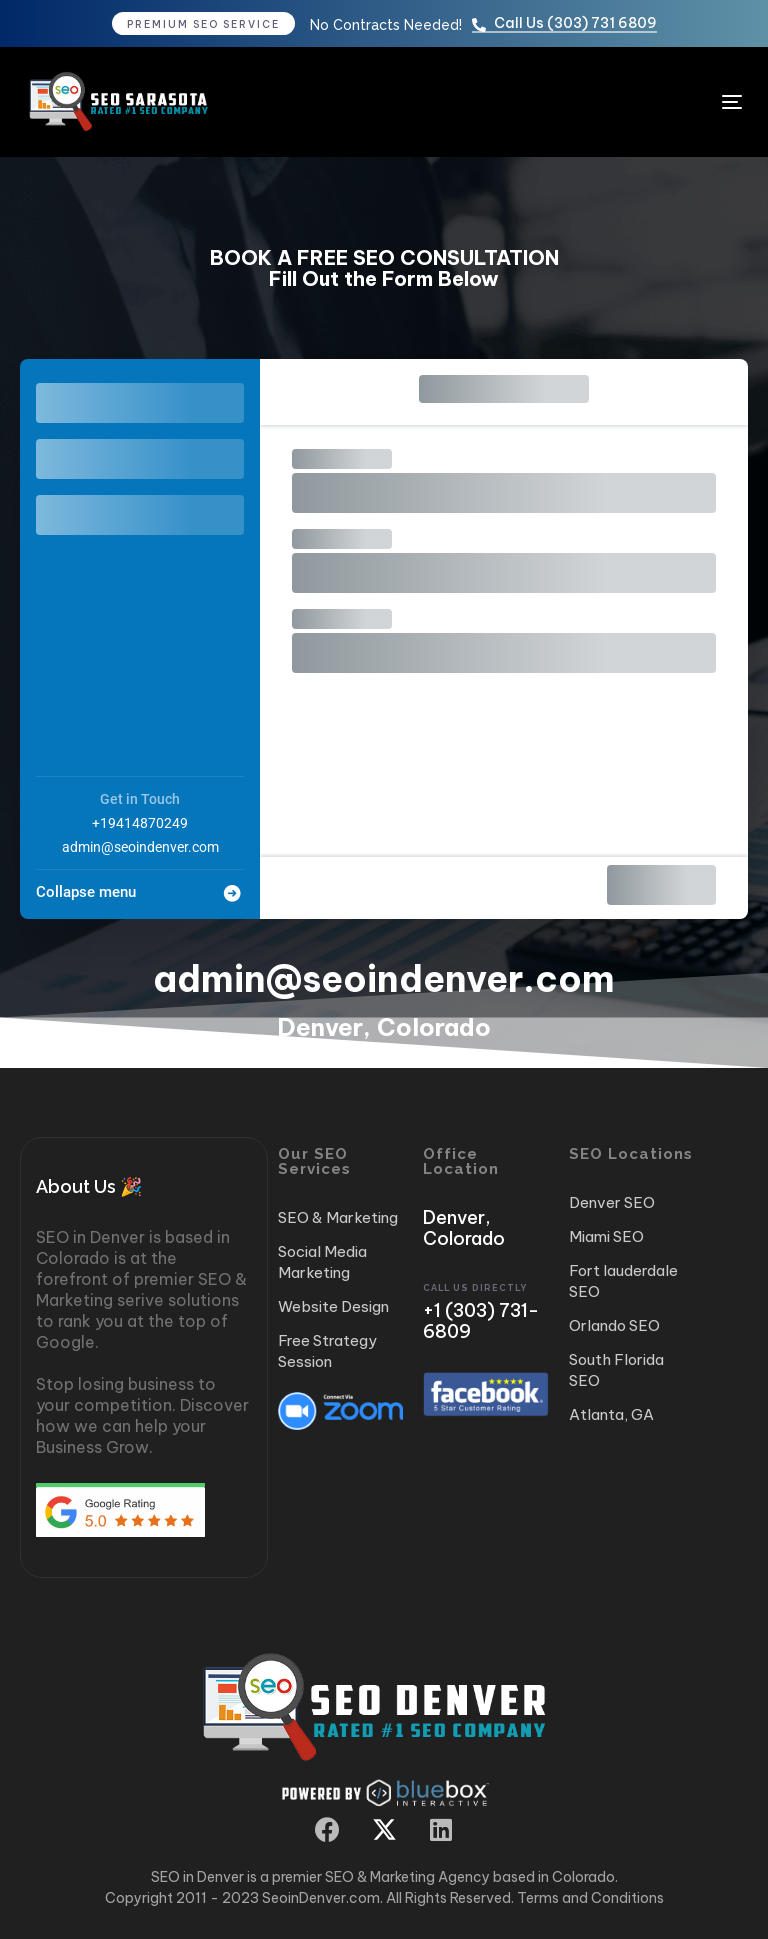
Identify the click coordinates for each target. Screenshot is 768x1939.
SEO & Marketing (338, 1217)
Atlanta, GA (611, 1414)
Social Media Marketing (322, 1262)
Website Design (333, 1306)
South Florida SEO (616, 1370)
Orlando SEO (614, 1325)
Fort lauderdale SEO (623, 1281)
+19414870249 (140, 823)
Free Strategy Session (327, 1351)
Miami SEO (606, 1236)
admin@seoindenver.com (140, 847)
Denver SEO (612, 1202)
